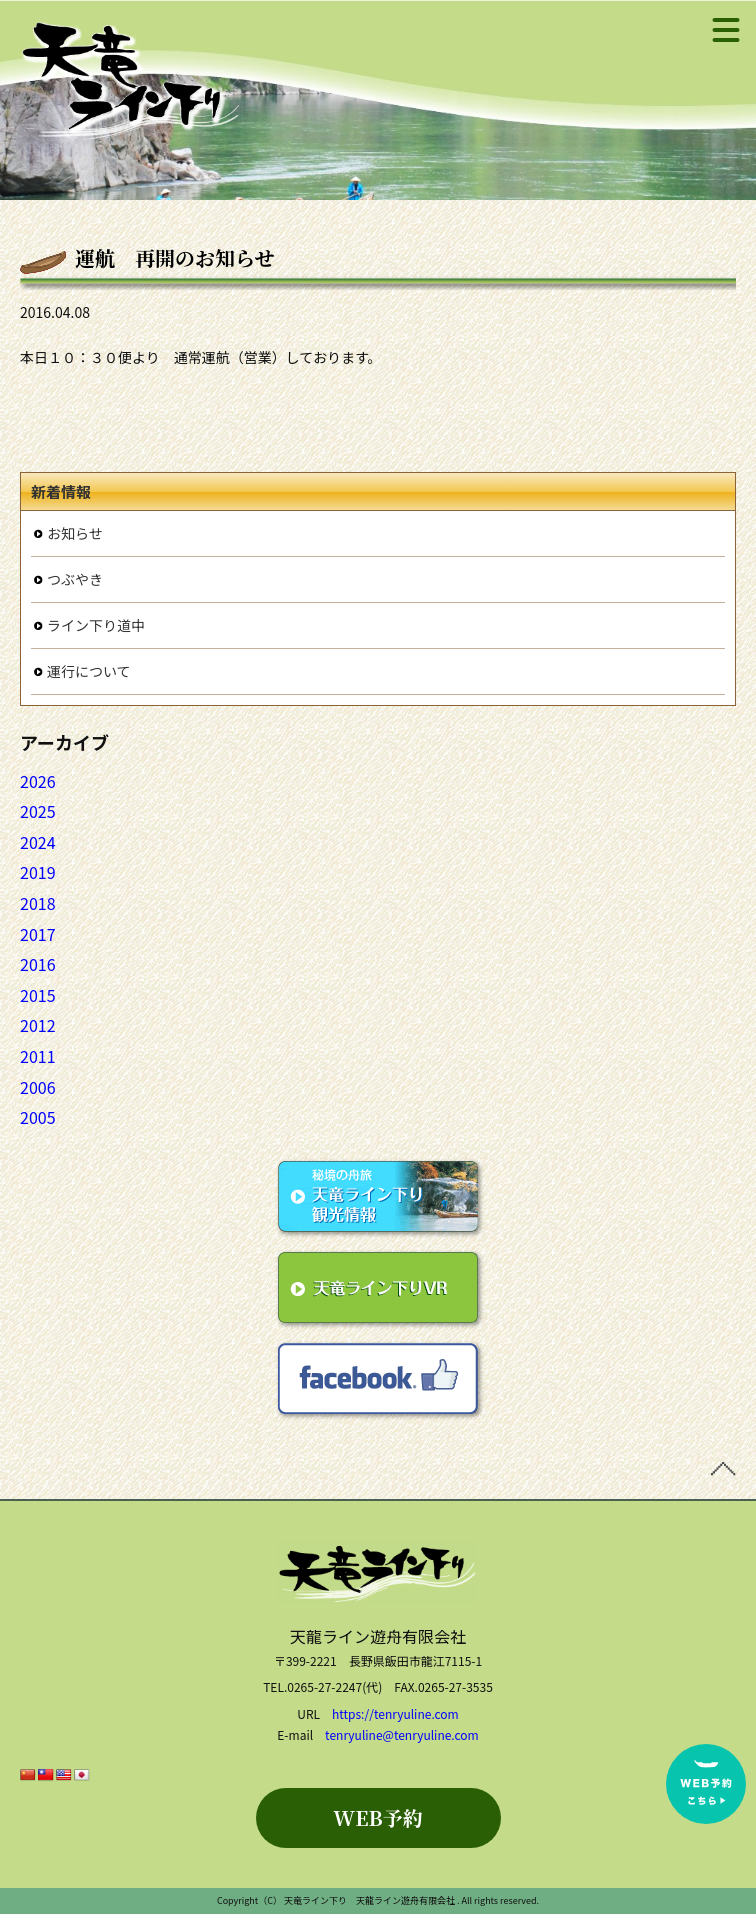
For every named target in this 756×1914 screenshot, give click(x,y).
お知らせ (75, 533)
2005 (38, 1117)
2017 (38, 934)
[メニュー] (726, 30)
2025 (38, 811)
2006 (38, 1087)
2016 (38, 964)
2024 (38, 842)
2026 (38, 781)
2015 (38, 995)
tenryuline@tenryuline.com (402, 1734)
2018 (38, 903)
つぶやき (75, 579)
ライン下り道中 (96, 625)
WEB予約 (377, 1817)
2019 (38, 872)
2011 (38, 1056)
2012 (38, 1025)
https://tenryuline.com (395, 1713)
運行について (89, 671)
